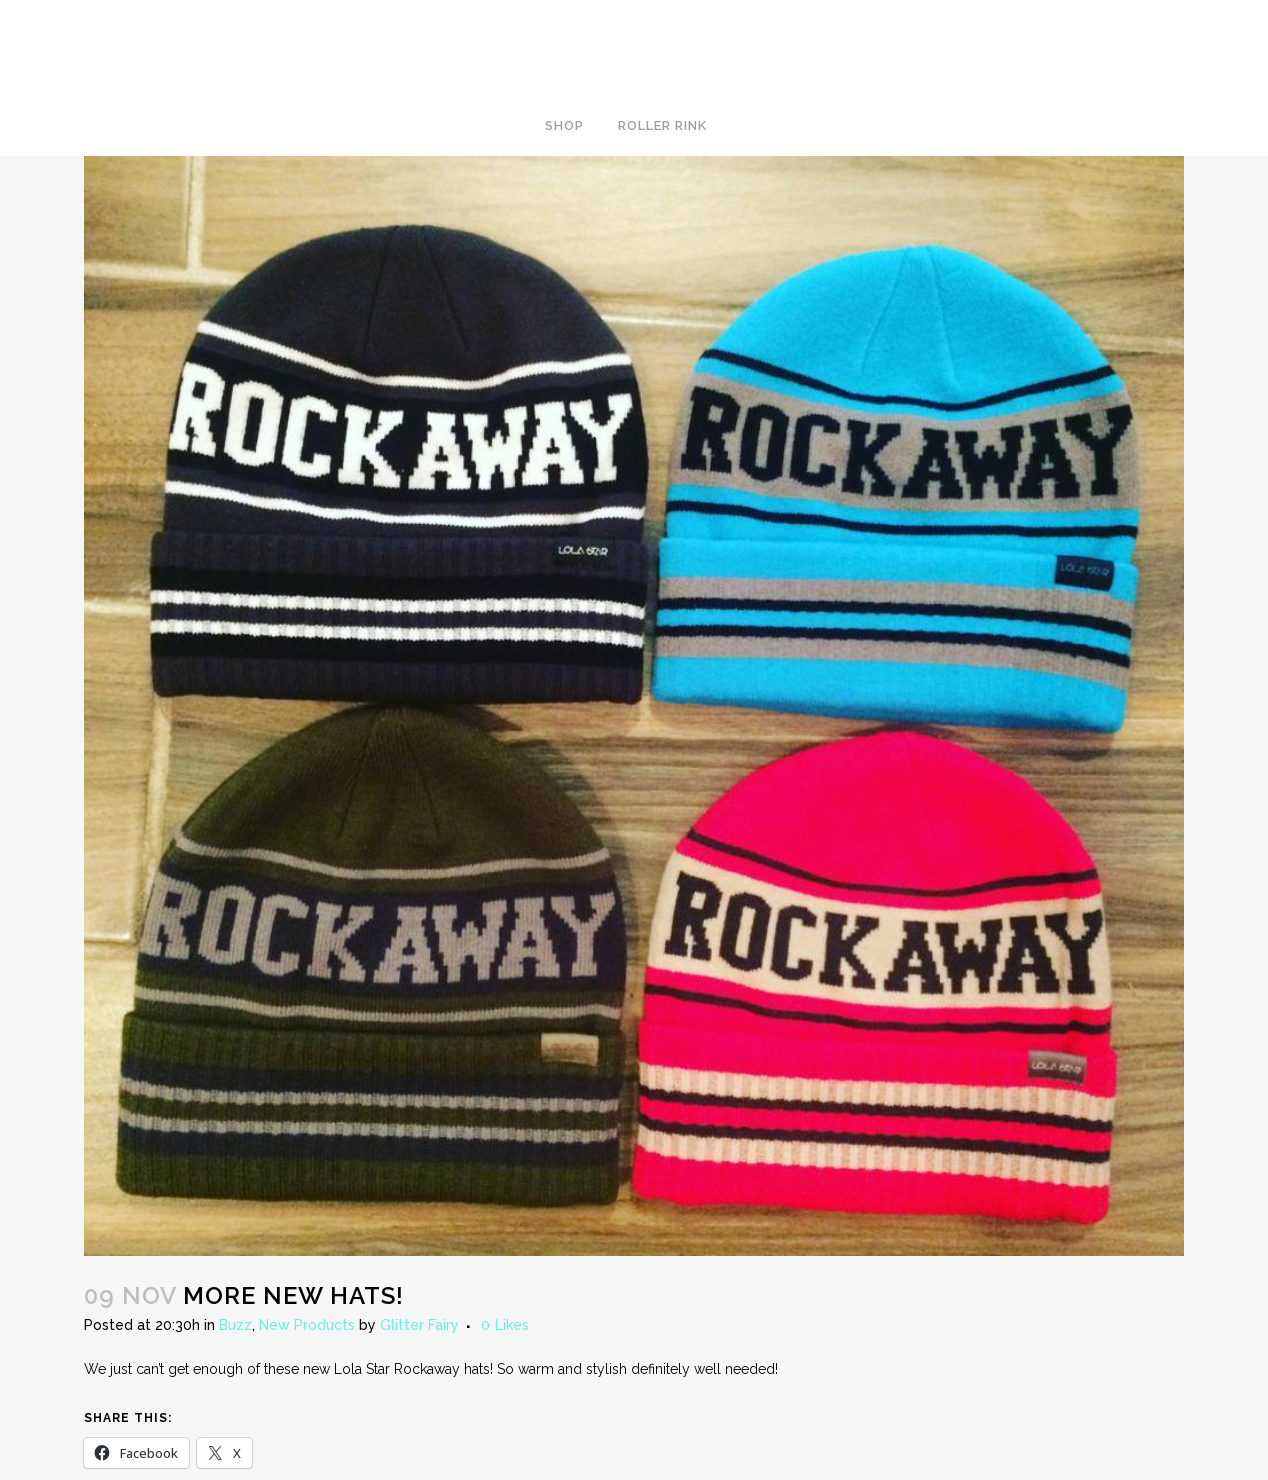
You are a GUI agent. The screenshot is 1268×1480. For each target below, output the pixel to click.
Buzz (235, 1325)
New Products (307, 1325)
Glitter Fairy (419, 1325)
